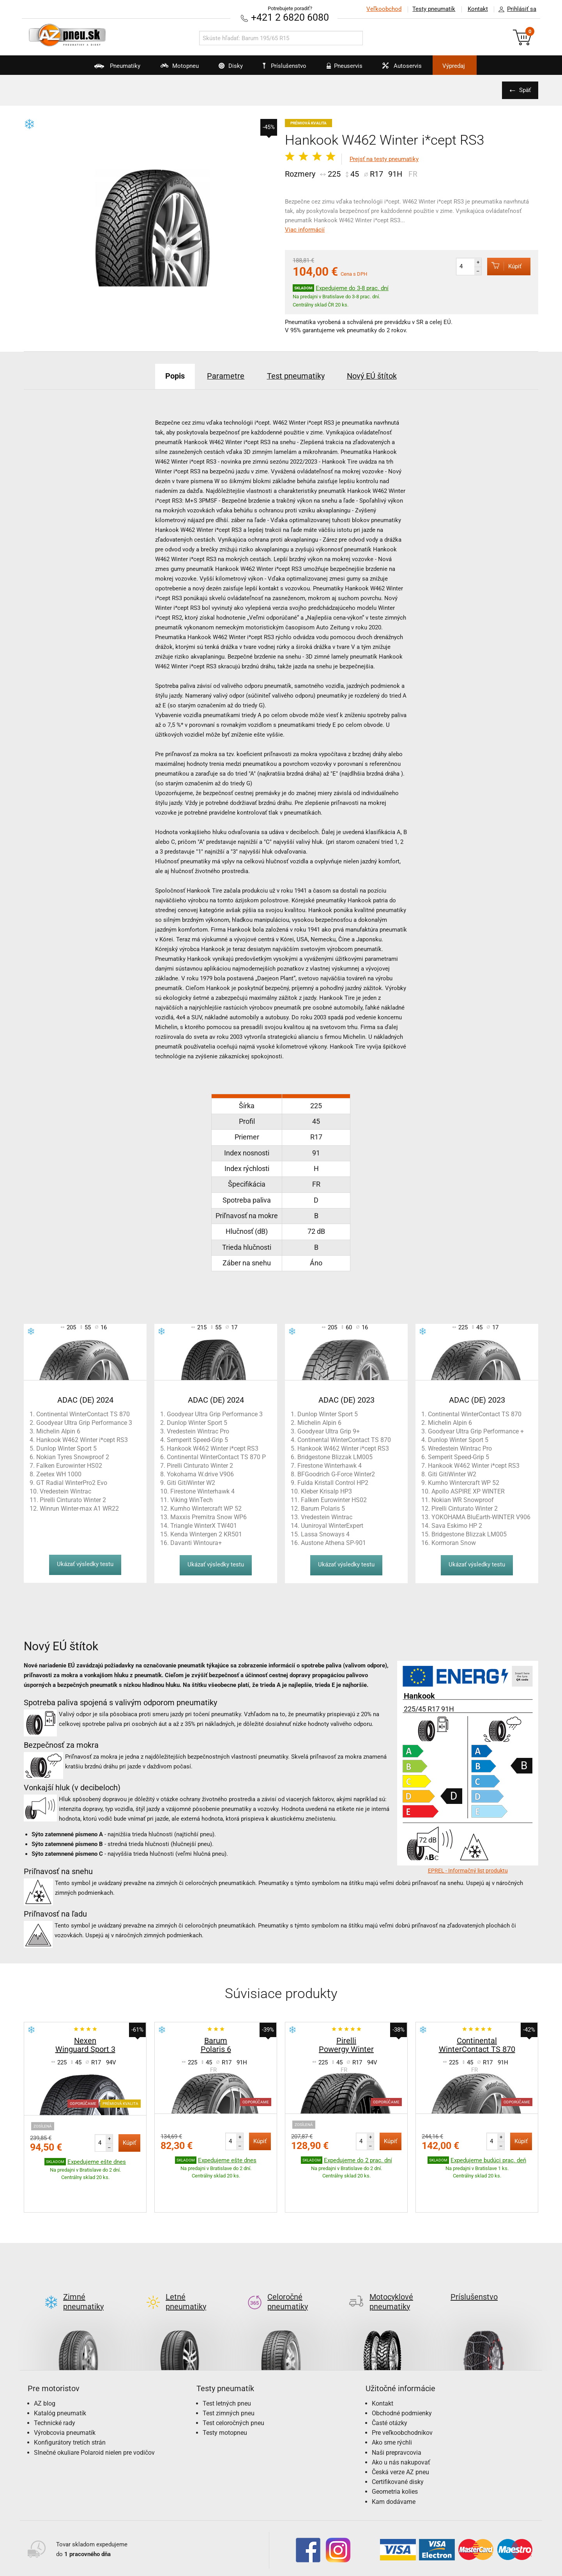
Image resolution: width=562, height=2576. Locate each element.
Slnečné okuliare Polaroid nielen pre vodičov (94, 2415)
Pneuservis (341, 68)
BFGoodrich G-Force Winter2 (336, 1474)
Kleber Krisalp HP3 (326, 1491)
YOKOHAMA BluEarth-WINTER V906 (480, 1516)
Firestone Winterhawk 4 (202, 1491)
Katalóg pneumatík (60, 2376)
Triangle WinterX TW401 (203, 1525)
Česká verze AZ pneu (400, 2435)
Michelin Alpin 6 (58, 1431)
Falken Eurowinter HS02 (69, 1465)
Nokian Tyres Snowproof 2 (72, 1456)
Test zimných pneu (228, 2376)
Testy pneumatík (433, 8)
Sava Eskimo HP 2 (456, 1525)
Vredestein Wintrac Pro (198, 1431)
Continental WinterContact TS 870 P (216, 1456)
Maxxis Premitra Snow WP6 (208, 1516)
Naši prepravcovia (396, 2415)
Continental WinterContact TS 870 (83, 1413)
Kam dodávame (393, 2464)
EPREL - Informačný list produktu (468, 1870)
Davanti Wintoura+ (196, 1542)
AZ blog (44, 2366)
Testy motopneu (225, 2396)
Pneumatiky (109, 68)
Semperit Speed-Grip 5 (197, 1439)
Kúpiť (503, 266)
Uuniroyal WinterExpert (332, 1525)
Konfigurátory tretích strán (70, 2405)
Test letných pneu (227, 2366)
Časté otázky (389, 2386)
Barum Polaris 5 (323, 1508)
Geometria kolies (395, 2455)
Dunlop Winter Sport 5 (66, 1448)
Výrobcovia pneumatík (64, 2396)
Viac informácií (305, 229)
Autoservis (400, 68)
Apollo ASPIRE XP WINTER (468, 1491)
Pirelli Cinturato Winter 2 (73, 1499)
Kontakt (477, 8)
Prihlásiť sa (515, 9)
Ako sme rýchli (392, 2405)
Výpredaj (458, 65)
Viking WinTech (191, 1499)
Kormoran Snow (453, 1542)
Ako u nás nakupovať (401, 2425)
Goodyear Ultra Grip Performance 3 (84, 1422)
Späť (524, 90)
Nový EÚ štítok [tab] (373, 376)
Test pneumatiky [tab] (296, 376)
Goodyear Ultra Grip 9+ (328, 1431)
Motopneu (172, 68)
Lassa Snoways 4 (325, 1534)
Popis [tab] (174, 376)
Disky (225, 68)
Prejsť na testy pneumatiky (384, 159)
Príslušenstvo (285, 65)
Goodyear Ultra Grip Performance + (476, 1431)
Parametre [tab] (225, 376)
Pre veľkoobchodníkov (402, 2396)
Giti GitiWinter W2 (191, 1482)
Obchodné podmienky (402, 2376)
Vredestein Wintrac (65, 1491)
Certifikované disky (398, 2445)
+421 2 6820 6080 (290, 17)
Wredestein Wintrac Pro (460, 1448)
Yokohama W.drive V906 (200, 1474)
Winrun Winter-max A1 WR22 (79, 1508)
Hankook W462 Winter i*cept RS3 (82, 1439)
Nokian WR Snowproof (462, 1499)
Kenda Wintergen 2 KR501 (206, 1534)
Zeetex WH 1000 (58, 1474)
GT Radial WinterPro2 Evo (71, 1482)
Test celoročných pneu (233, 2386)
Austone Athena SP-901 (333, 1542)
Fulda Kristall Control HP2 (332, 1482)
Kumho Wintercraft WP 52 (206, 1508)
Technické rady (54, 2386)
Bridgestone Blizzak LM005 (335, 1456)
